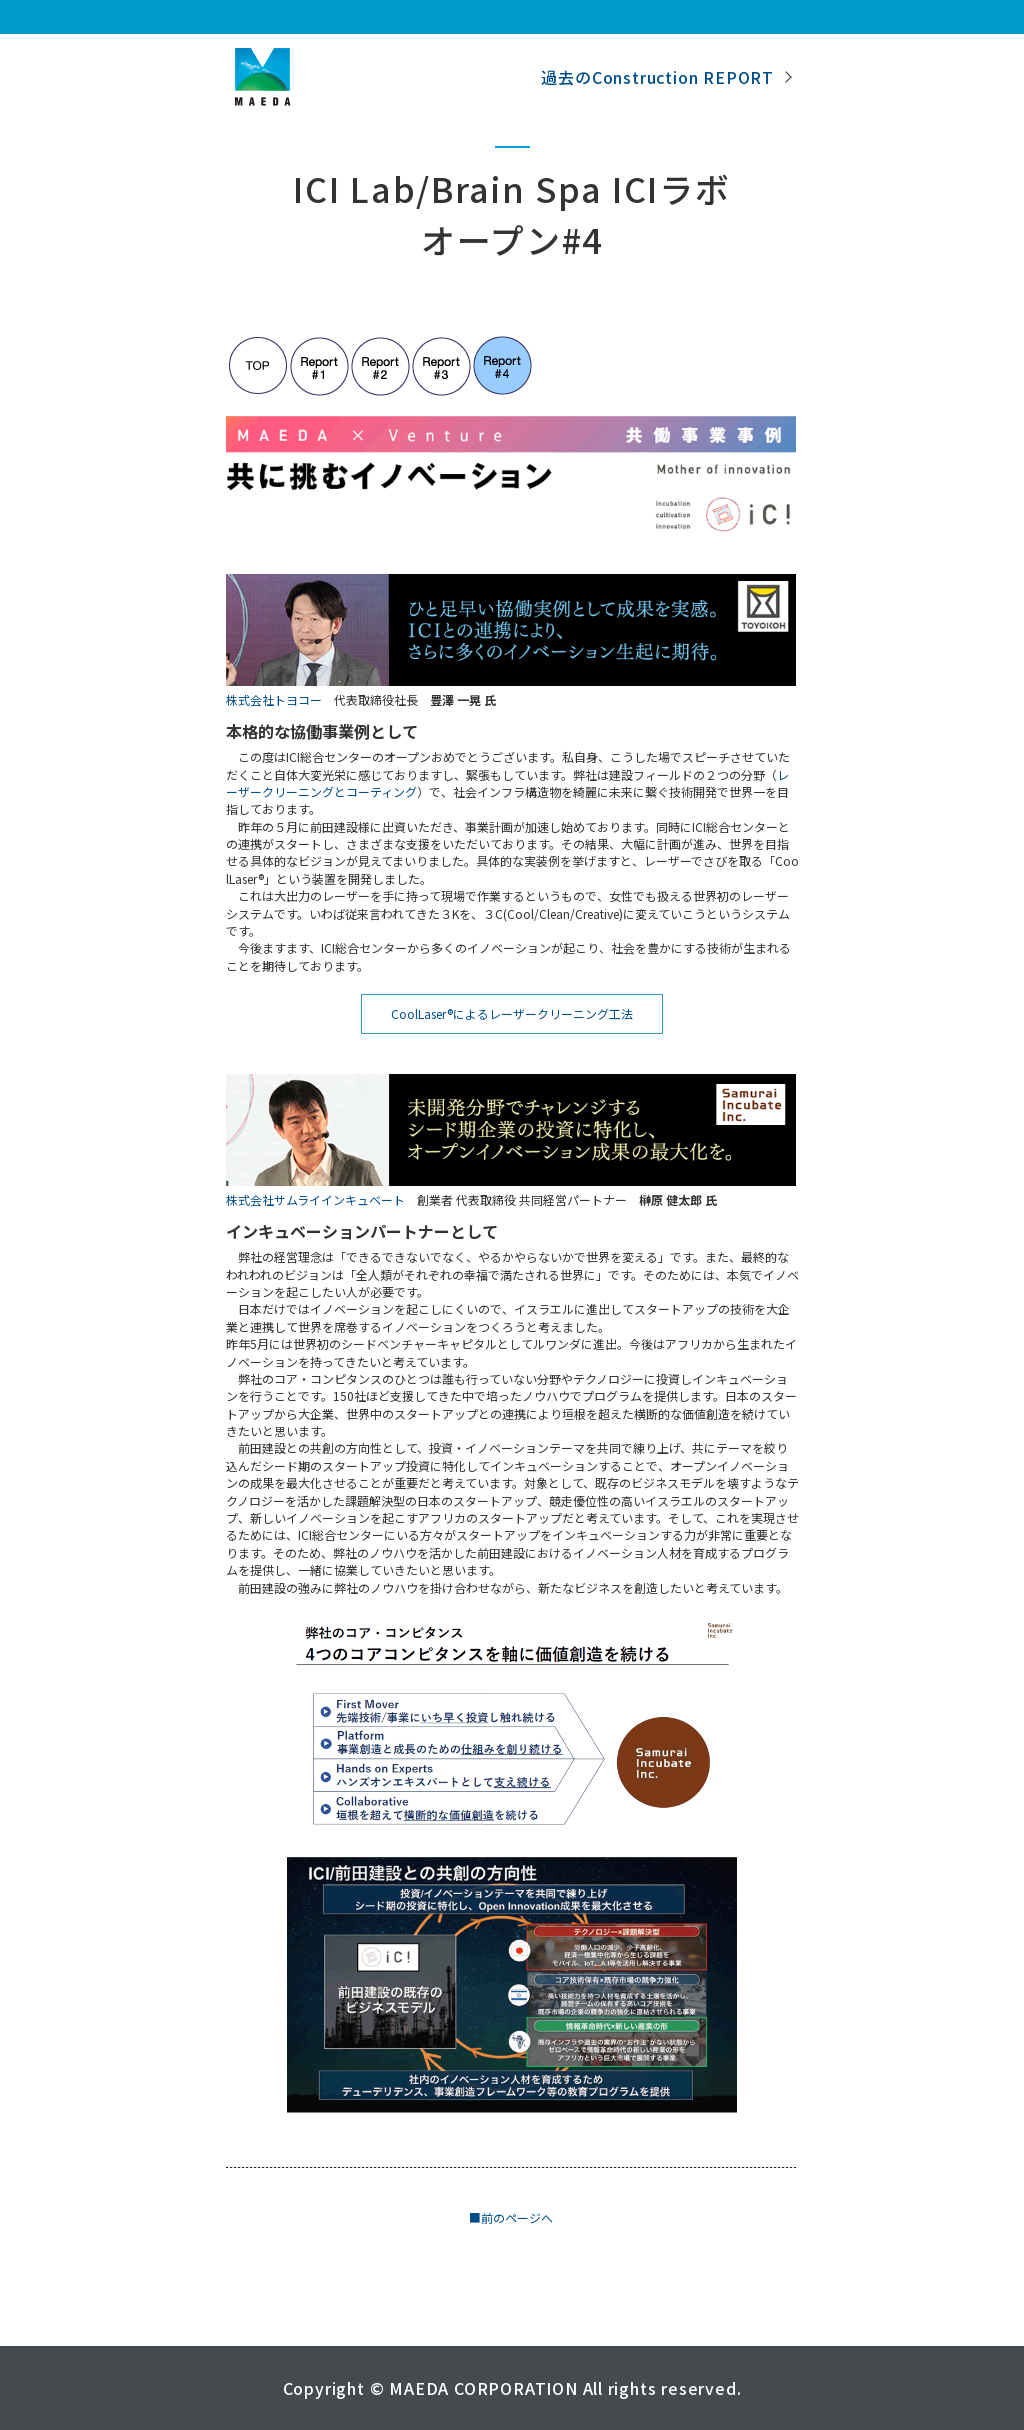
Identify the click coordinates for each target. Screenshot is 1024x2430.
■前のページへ (511, 2217)
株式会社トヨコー (274, 699)
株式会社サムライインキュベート (315, 1199)
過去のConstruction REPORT (657, 77)
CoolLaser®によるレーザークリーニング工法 (512, 1013)
